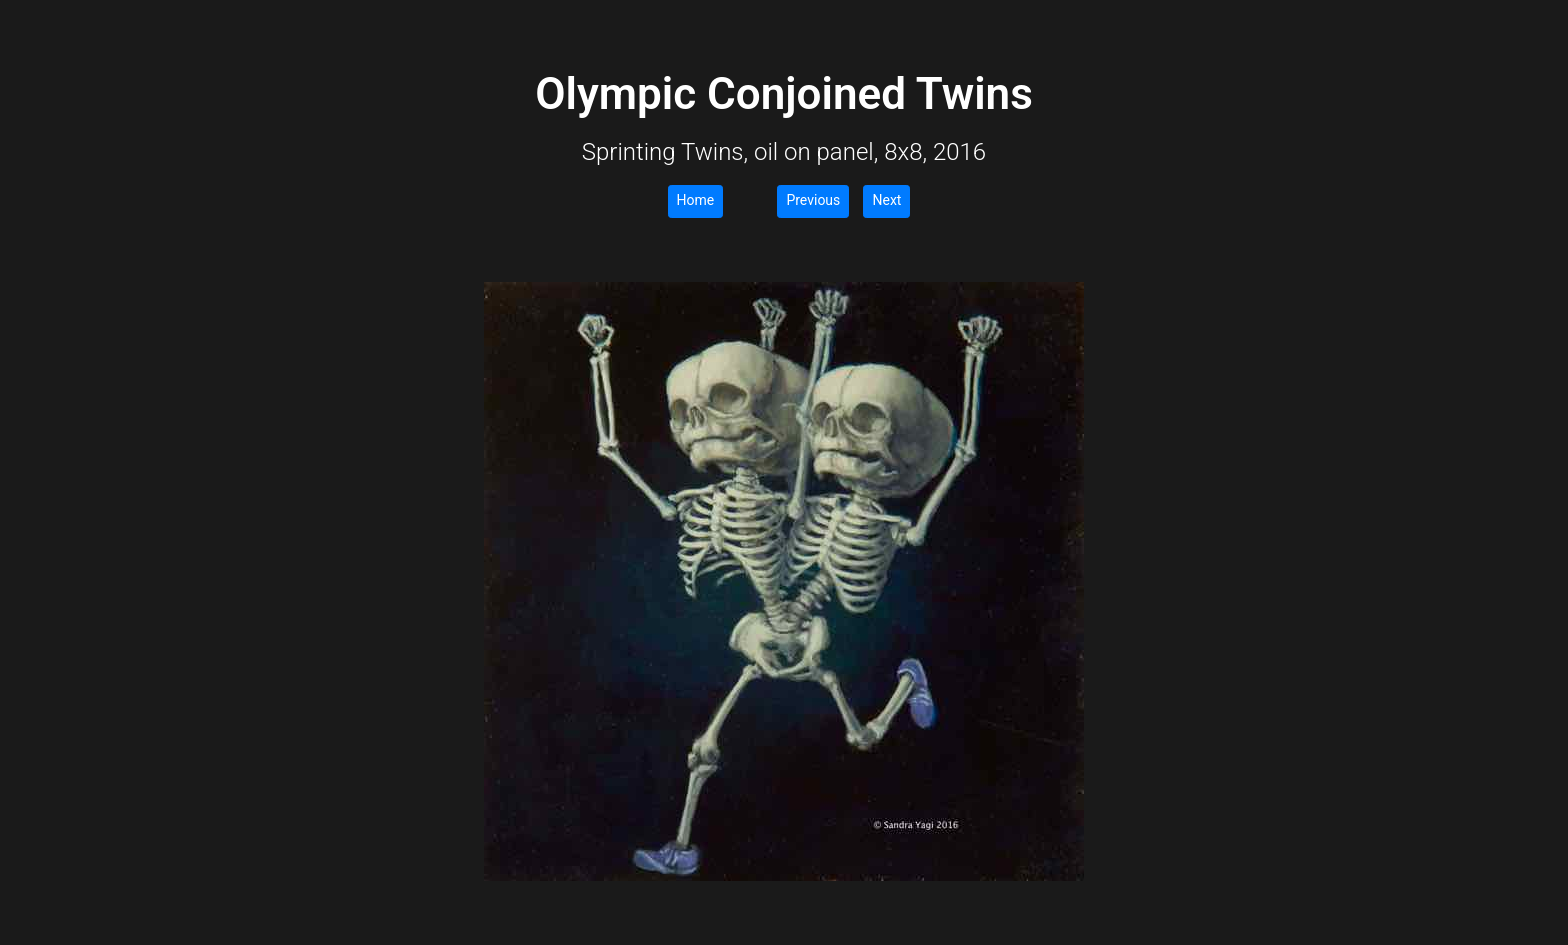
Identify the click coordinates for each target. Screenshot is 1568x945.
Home (696, 200)
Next (886, 200)
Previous (813, 200)
